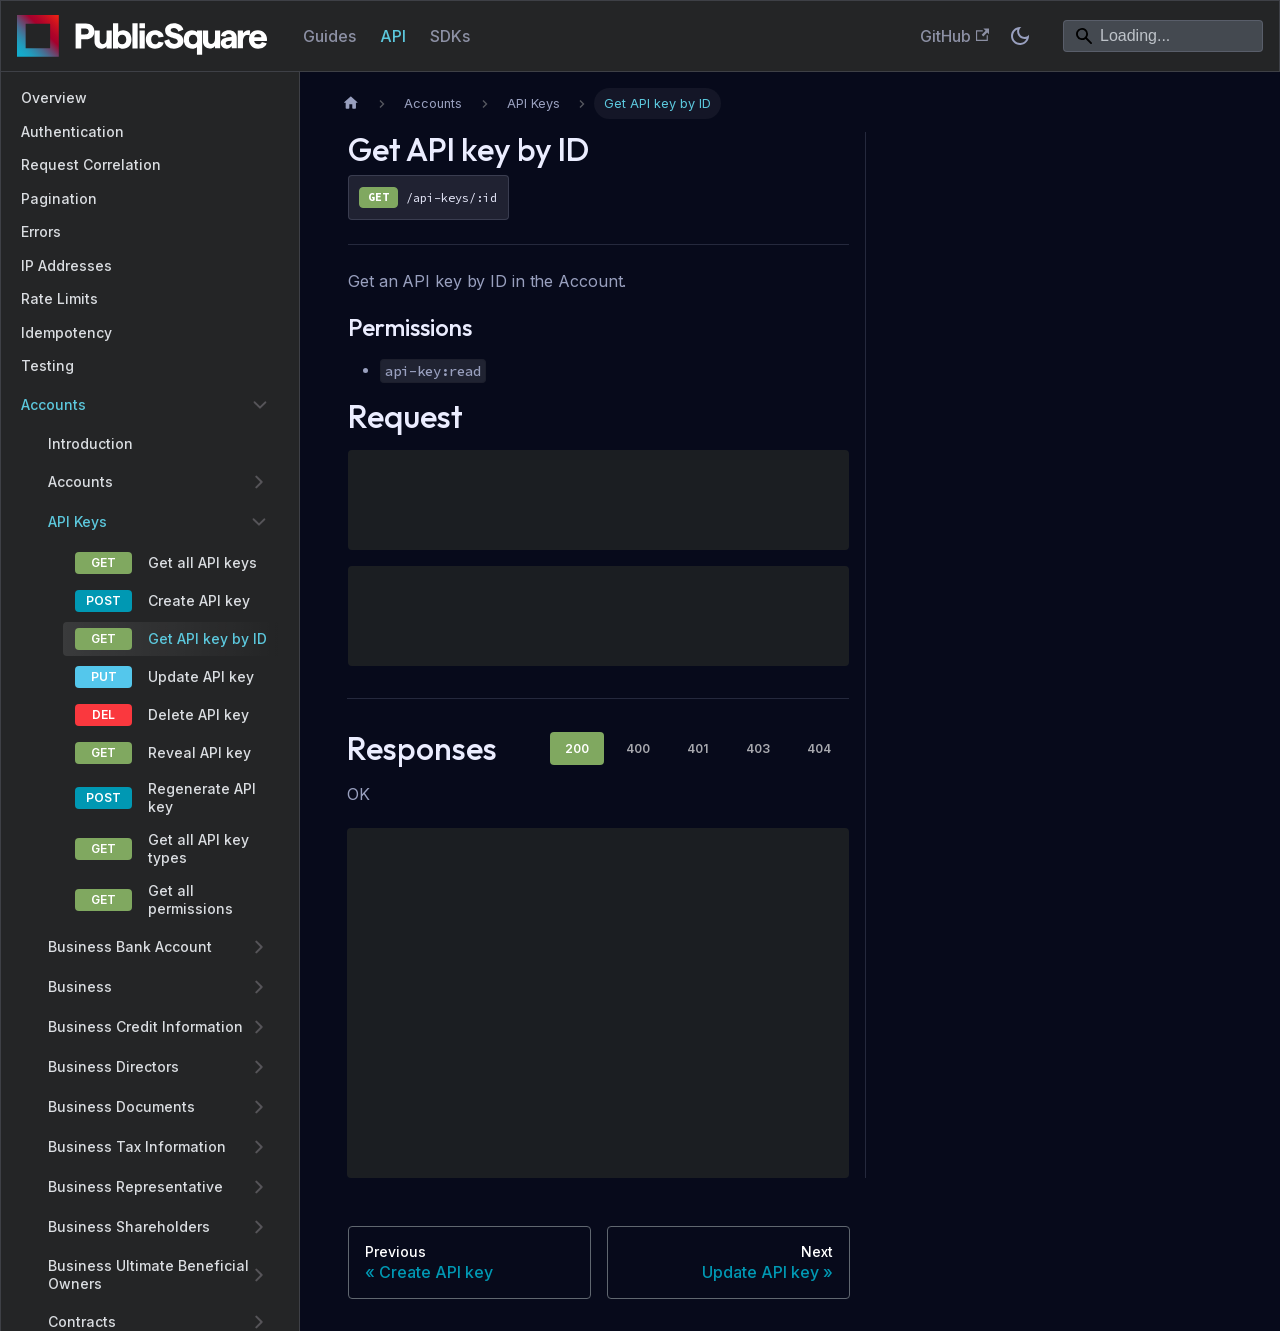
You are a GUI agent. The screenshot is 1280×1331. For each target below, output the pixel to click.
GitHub (954, 36)
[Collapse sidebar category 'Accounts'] (260, 405)
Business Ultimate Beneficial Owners (148, 1274)
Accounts (53, 404)
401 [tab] (697, 748)
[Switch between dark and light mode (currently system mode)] (1020, 36)
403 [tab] (758, 748)
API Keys (77, 521)
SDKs (450, 36)
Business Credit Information (145, 1026)
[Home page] (351, 103)
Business (80, 986)
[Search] (1163, 36)
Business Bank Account (130, 946)
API (393, 36)
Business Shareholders (129, 1226)
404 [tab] (819, 748)
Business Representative (135, 1186)
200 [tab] (577, 748)
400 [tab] (638, 748)
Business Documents (121, 1106)
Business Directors (113, 1066)
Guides (329, 36)
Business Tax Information (137, 1146)
